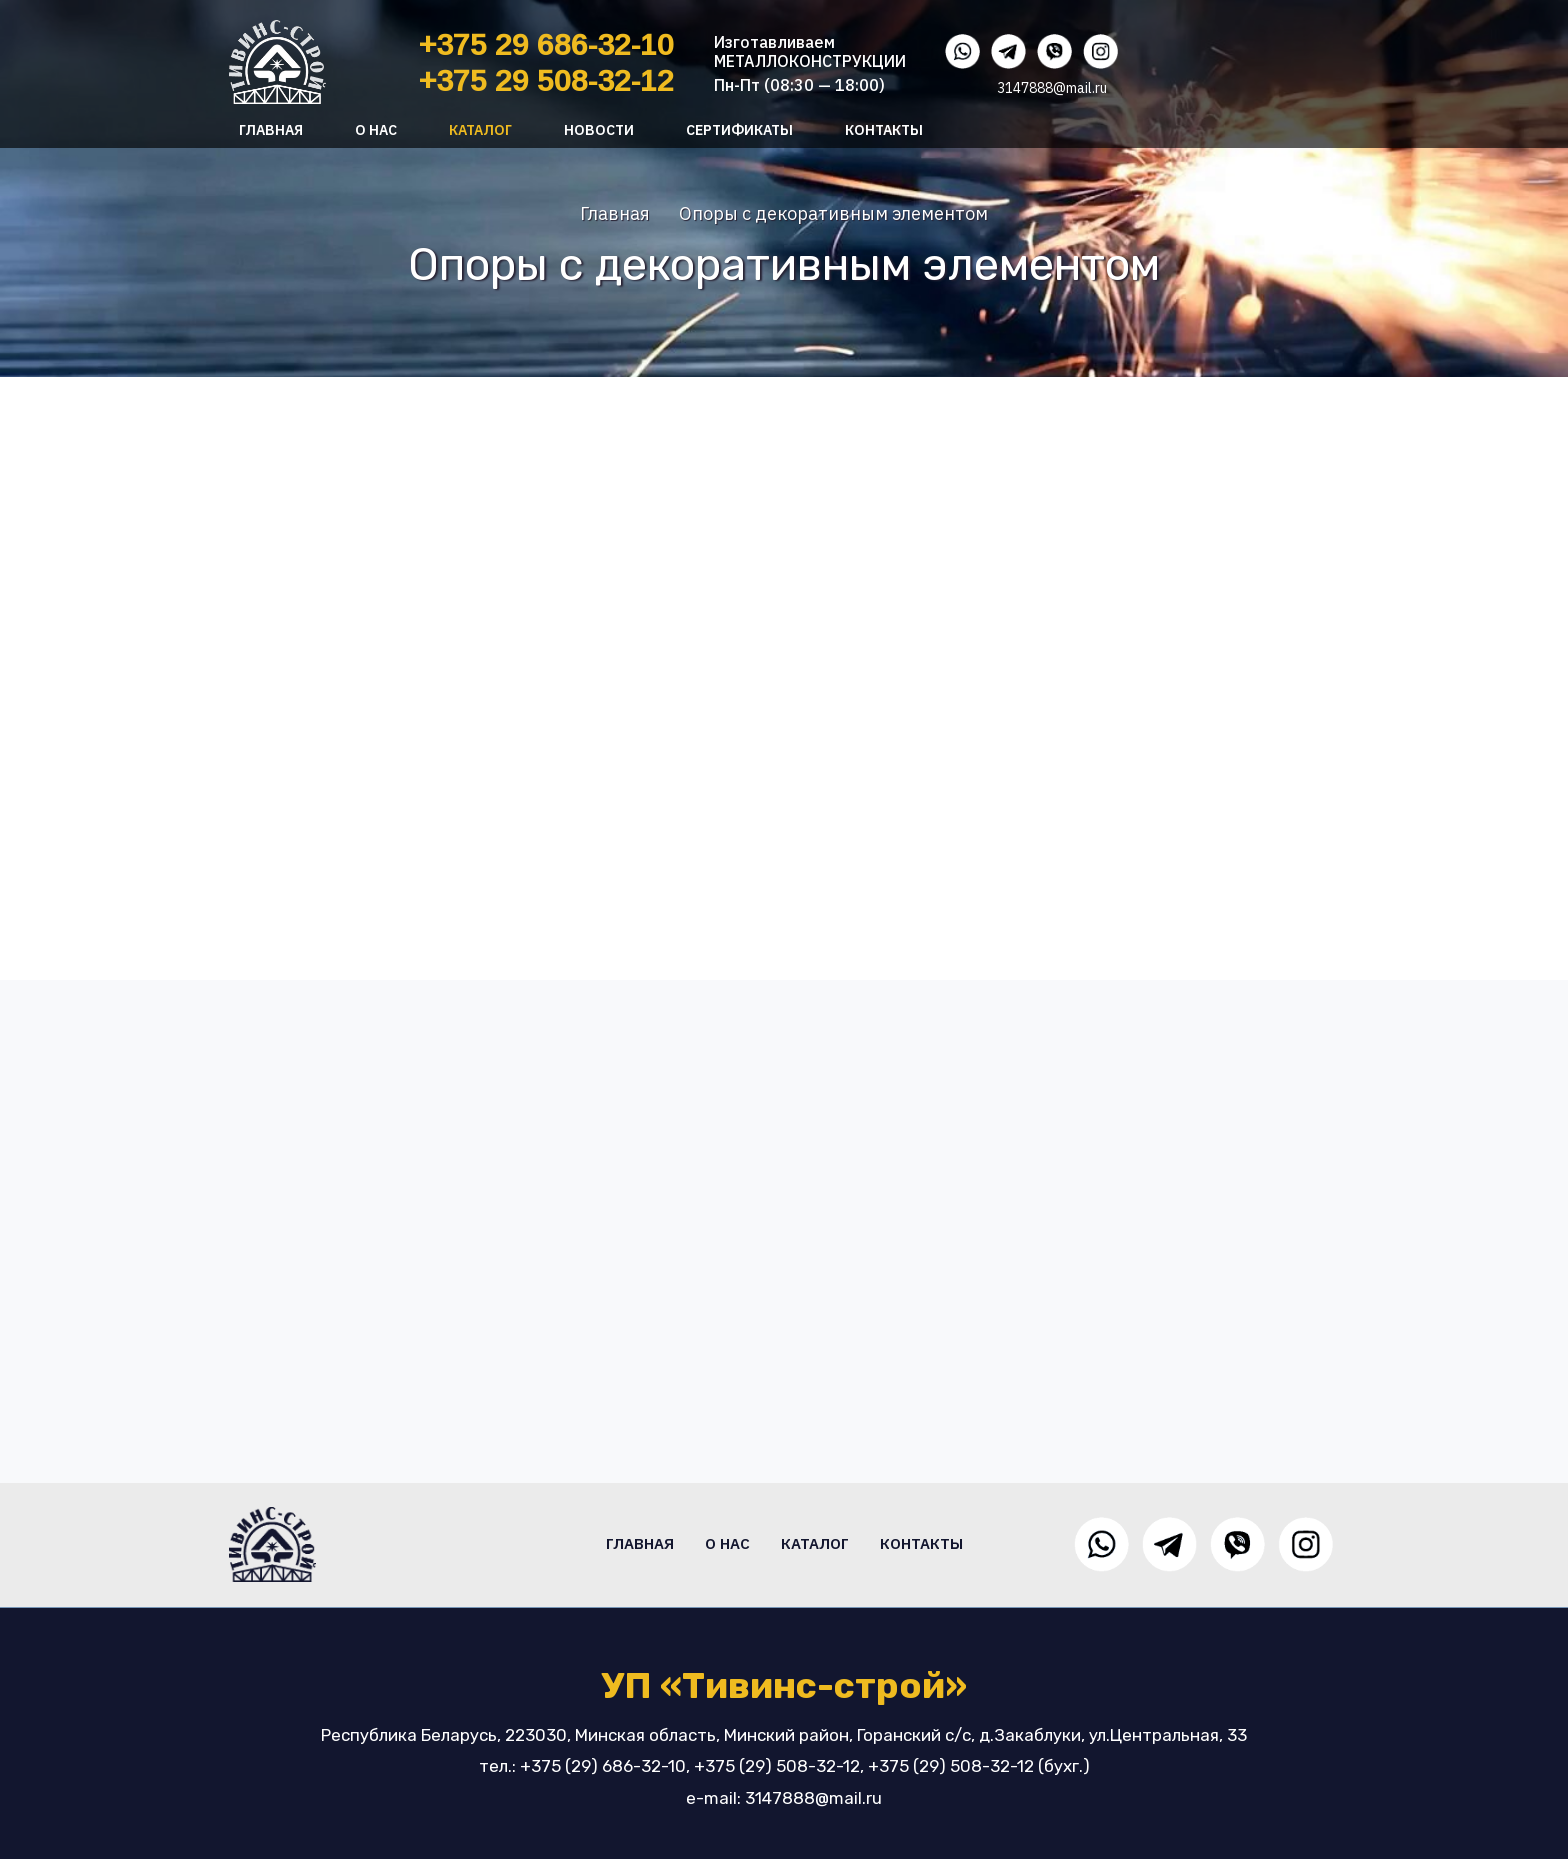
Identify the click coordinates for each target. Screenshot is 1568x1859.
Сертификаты (739, 130)
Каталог (480, 130)
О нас (376, 130)
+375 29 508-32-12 (546, 80)
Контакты (884, 130)
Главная (271, 130)
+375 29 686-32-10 (546, 44)
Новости (599, 130)
